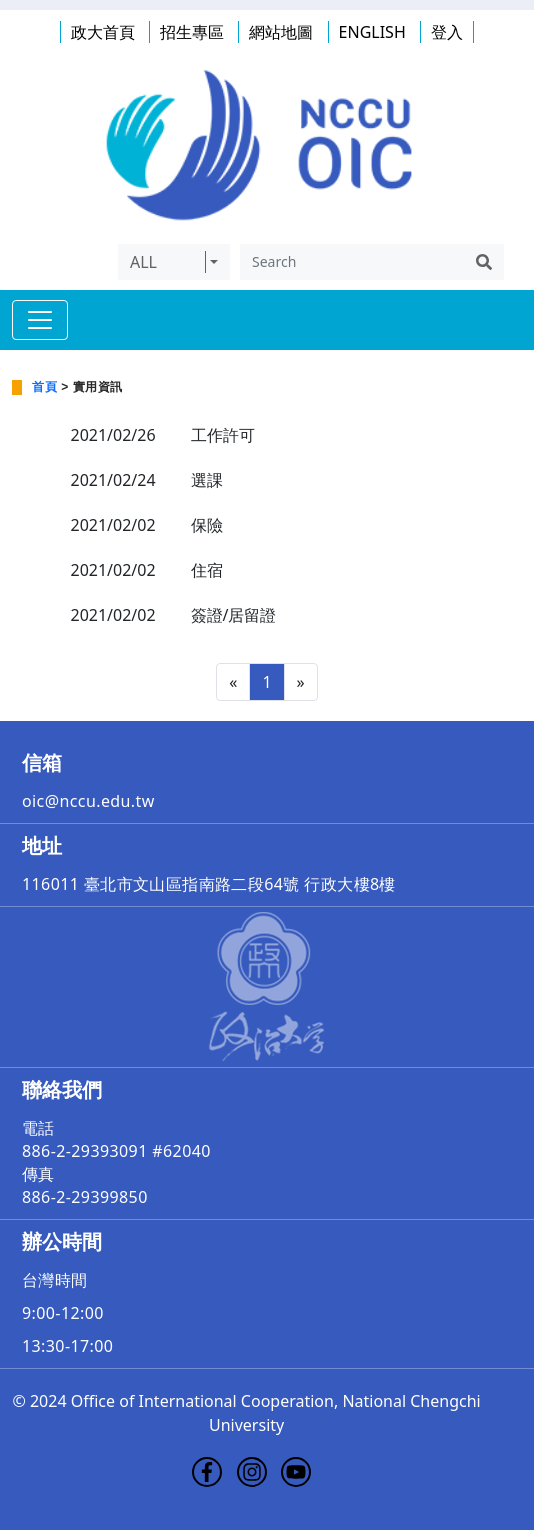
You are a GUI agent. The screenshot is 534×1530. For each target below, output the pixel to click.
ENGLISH (372, 32)
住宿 (207, 570)
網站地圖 (281, 32)
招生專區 (192, 32)
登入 (447, 32)
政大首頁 (103, 32)
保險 (207, 525)
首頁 (44, 387)
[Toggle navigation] (40, 320)
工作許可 (223, 435)
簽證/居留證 (234, 615)
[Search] (352, 262)
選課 (207, 480)
